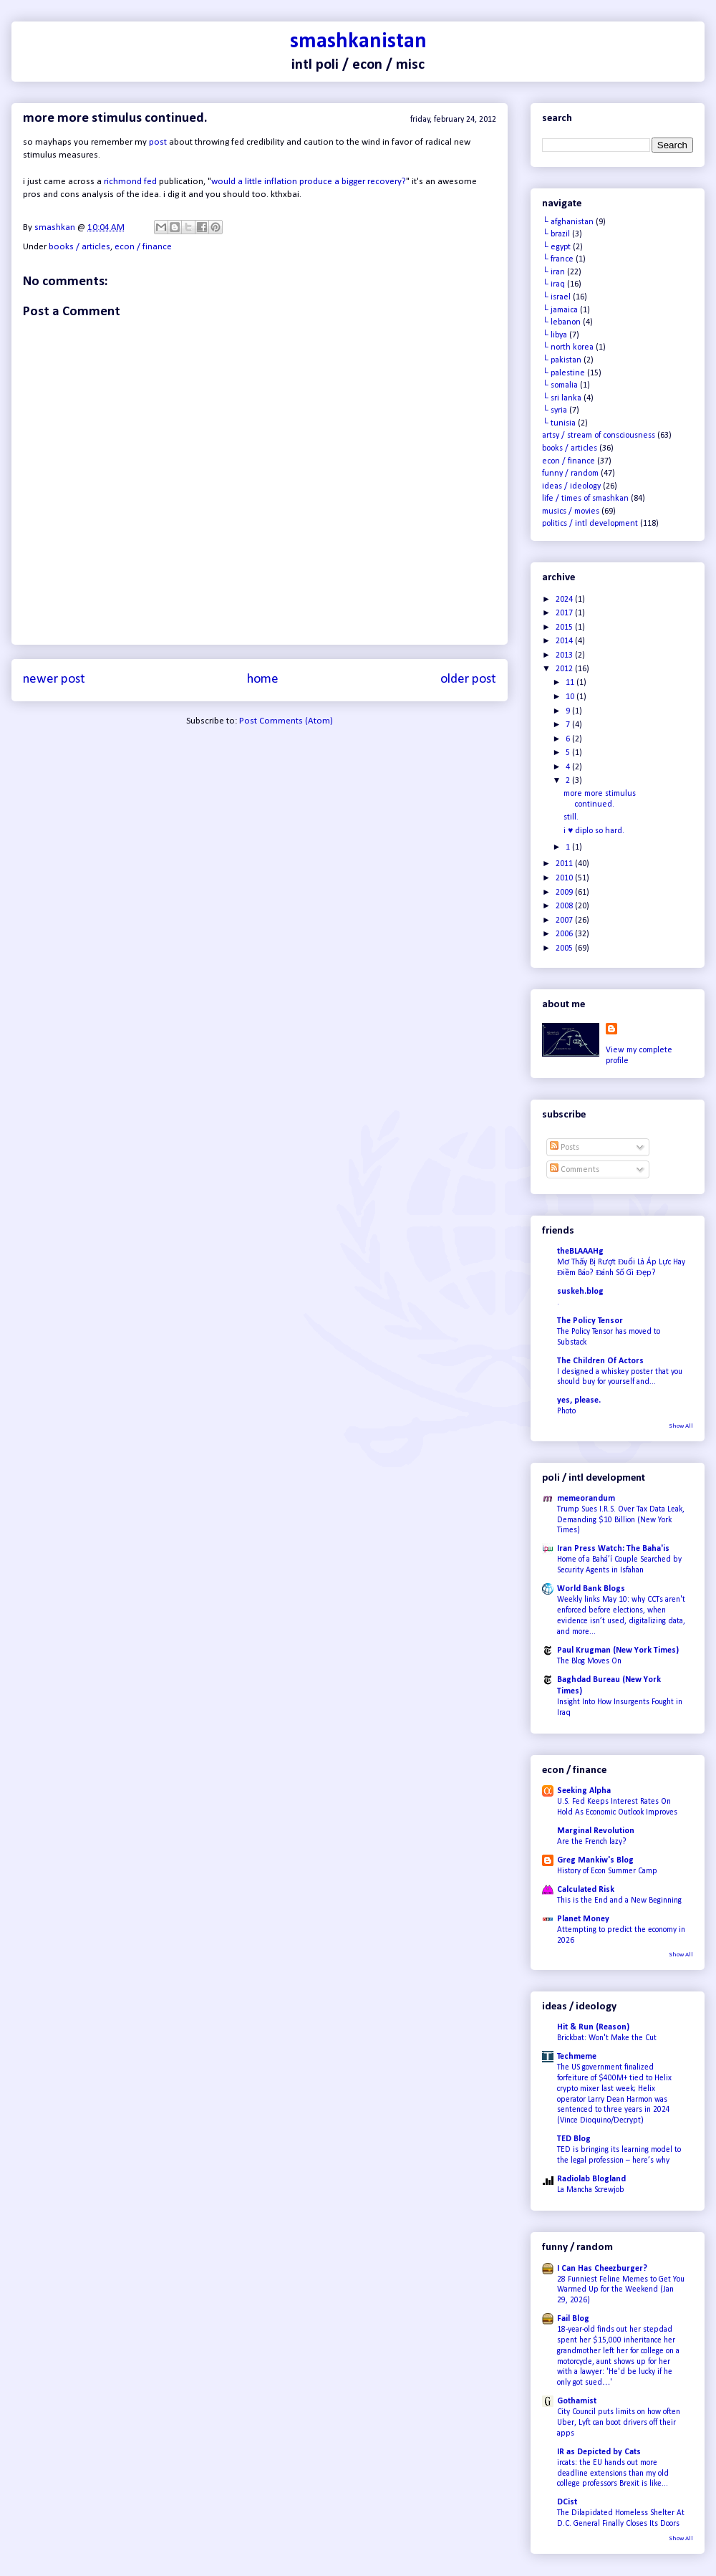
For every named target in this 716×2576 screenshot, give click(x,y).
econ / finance (143, 246)
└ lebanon (561, 322)
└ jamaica (560, 310)
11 (571, 682)
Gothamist (576, 2401)
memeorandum (586, 1498)
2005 (565, 948)
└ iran (553, 272)
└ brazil (556, 234)
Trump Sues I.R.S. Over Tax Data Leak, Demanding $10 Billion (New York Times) (620, 1520)
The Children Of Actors (600, 1361)
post (158, 142)
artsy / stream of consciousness (598, 435)
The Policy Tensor (590, 1321)
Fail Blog (573, 2319)
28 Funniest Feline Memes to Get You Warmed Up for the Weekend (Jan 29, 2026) (620, 2290)
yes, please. (579, 1400)
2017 (565, 613)
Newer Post (54, 679)
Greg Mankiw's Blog (595, 1860)
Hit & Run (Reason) (593, 2027)
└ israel (556, 297)
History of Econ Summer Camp (607, 1871)
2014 (565, 641)
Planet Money (583, 1919)
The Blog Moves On (589, 1661)
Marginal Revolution (595, 1831)
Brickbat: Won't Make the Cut (607, 2038)
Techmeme (576, 2056)
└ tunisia (559, 423)
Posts (564, 1147)
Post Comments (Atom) (286, 721)
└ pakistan (561, 360)
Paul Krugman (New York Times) (618, 1650)
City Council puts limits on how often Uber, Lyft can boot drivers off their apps (618, 2423)
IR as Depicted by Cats (599, 2452)
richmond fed (130, 181)
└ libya (554, 335)
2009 (565, 892)
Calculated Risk (585, 1889)
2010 (565, 878)
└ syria (554, 410)
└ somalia (560, 385)
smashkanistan (358, 42)
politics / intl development (590, 523)
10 (571, 697)
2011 (565, 864)
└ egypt (556, 247)
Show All (681, 1426)
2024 (565, 599)
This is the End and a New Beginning (619, 1900)
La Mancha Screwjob (590, 2190)
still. (571, 817)
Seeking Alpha (584, 1791)
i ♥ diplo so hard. (593, 831)
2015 (565, 627)
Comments (574, 1170)
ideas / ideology (571, 486)
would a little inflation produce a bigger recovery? (308, 181)
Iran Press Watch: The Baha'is (613, 1548)
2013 (565, 655)
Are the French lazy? (591, 1841)
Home (263, 679)
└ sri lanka (561, 398)
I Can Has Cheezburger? (602, 2268)
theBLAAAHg (580, 1251)
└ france (558, 259)
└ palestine (563, 373)
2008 (565, 906)
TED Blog (574, 2139)
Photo (566, 1411)
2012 (565, 669)
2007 (565, 920)
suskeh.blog (580, 1291)
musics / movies (570, 511)
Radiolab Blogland (591, 2179)
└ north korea (568, 347)
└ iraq (553, 284)
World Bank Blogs (591, 1589)
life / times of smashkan (585, 498)
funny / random (570, 473)
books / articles (79, 246)
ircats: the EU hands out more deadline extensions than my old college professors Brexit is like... (613, 2474)
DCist (567, 2502)
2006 (565, 934)
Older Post (468, 679)
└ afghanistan (568, 222)
